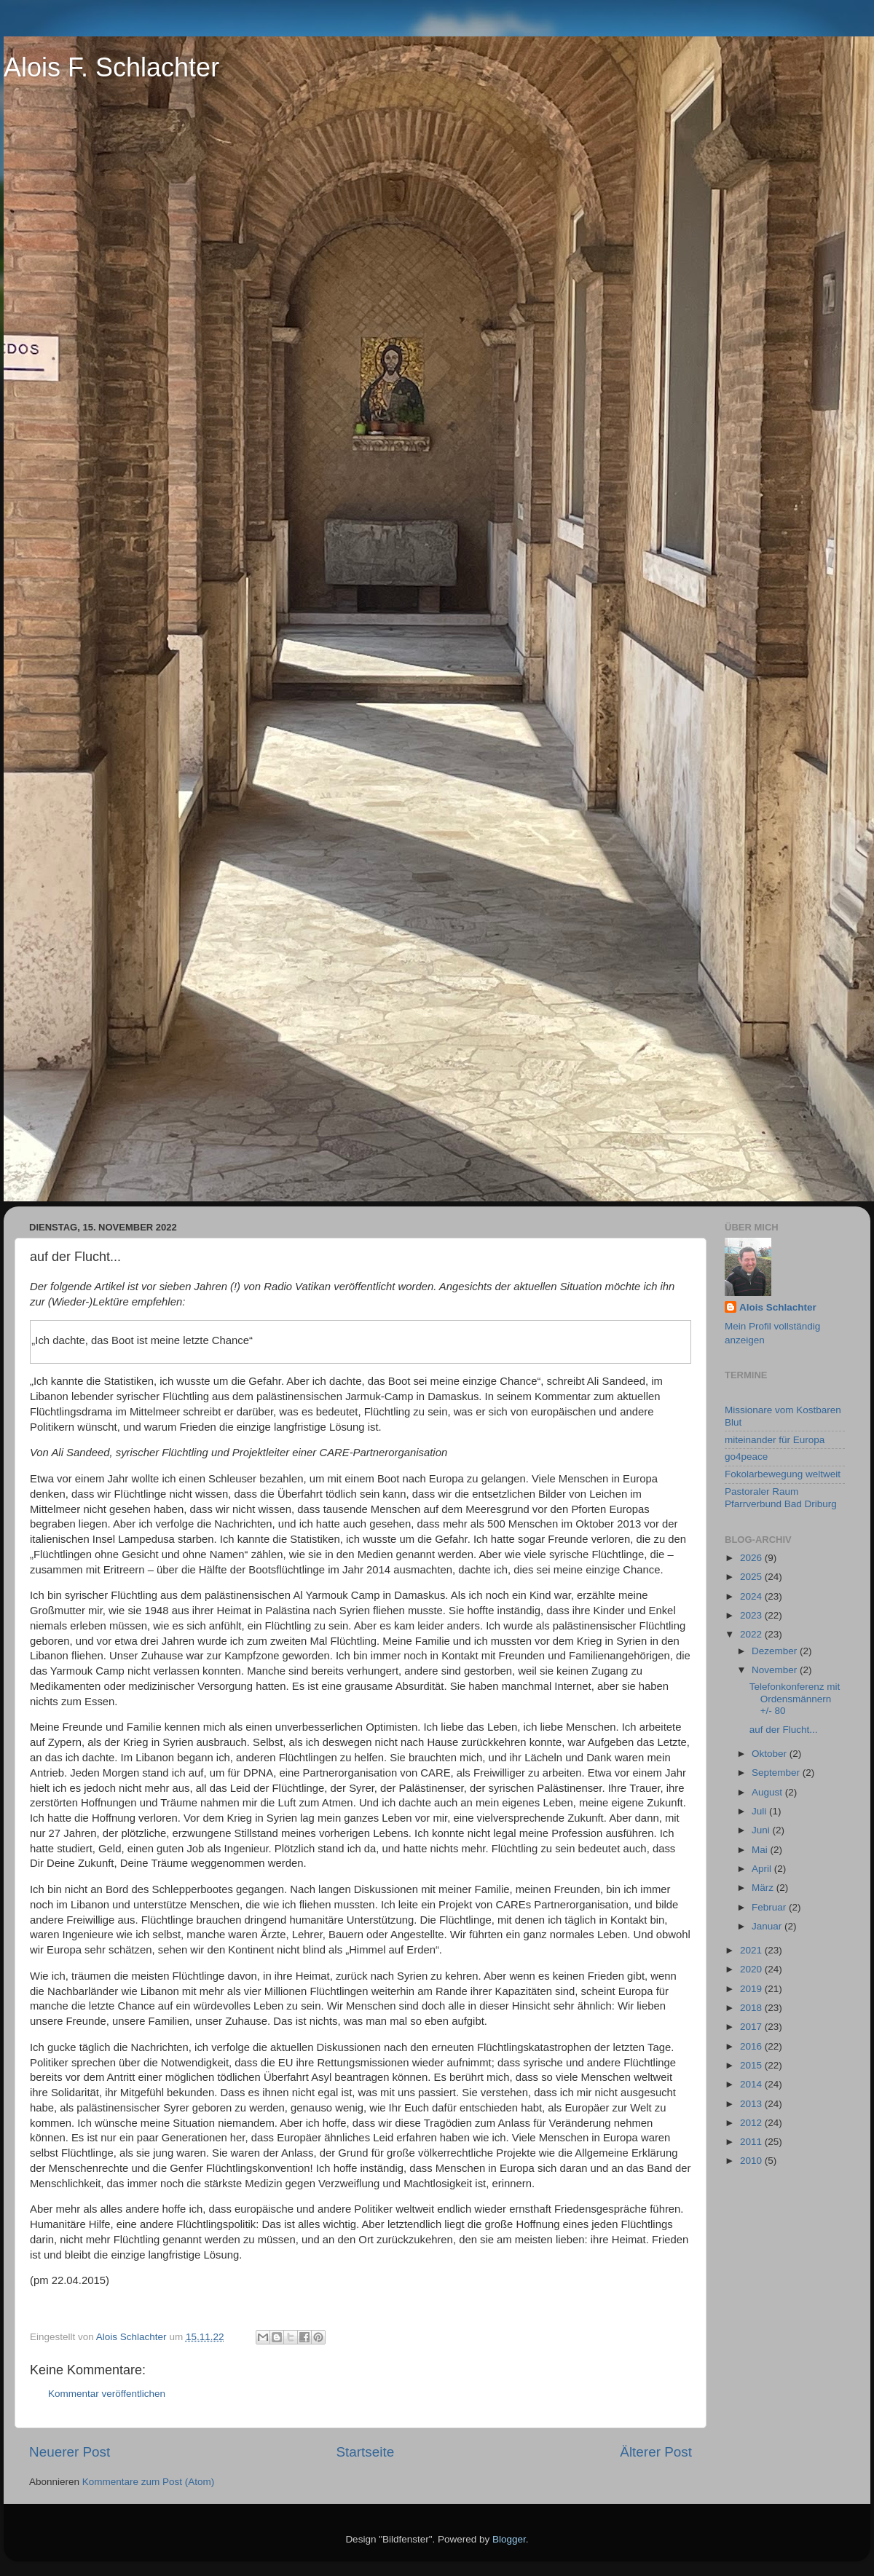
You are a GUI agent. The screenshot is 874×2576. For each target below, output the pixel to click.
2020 (752, 1969)
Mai (761, 1849)
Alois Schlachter (777, 1307)
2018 (752, 2007)
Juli (760, 1811)
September (777, 1772)
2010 (752, 2160)
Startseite (365, 2452)
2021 (752, 1950)
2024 (752, 1596)
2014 (752, 2084)
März (764, 1887)
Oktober (771, 1753)
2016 (752, 2046)
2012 (752, 2122)
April (763, 1868)
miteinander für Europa (774, 1439)
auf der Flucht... (783, 1729)
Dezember (776, 1650)
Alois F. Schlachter (111, 67)
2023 (752, 1615)
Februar (770, 1907)
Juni (762, 1830)
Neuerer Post (69, 2452)
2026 (752, 1557)
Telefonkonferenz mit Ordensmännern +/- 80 (794, 1698)
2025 (752, 1576)
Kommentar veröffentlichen (106, 2393)
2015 (752, 2065)
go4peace (746, 1456)
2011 (752, 2141)
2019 (752, 1988)
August (768, 1792)
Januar (768, 1926)
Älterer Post (656, 2452)
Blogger (509, 2539)
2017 (752, 2026)
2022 (752, 1634)
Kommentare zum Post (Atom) (148, 2481)
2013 (752, 2103)
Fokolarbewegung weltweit (782, 1474)
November (776, 1669)
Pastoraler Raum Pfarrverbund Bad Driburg (781, 1497)
